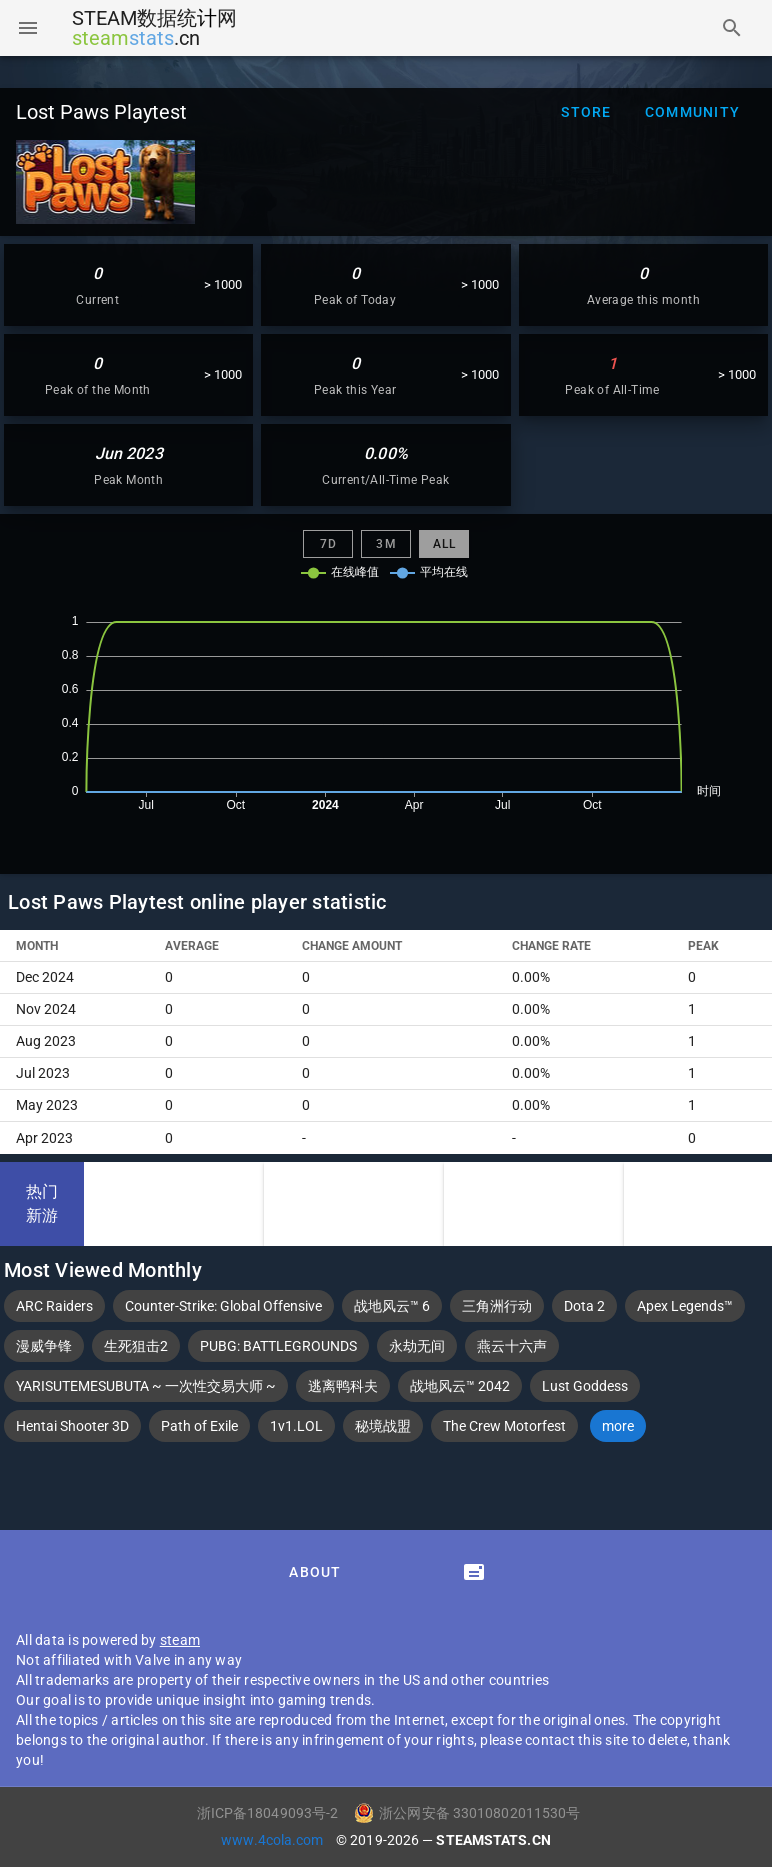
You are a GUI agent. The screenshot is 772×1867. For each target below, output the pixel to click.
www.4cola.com (273, 1840)
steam (180, 1640)
